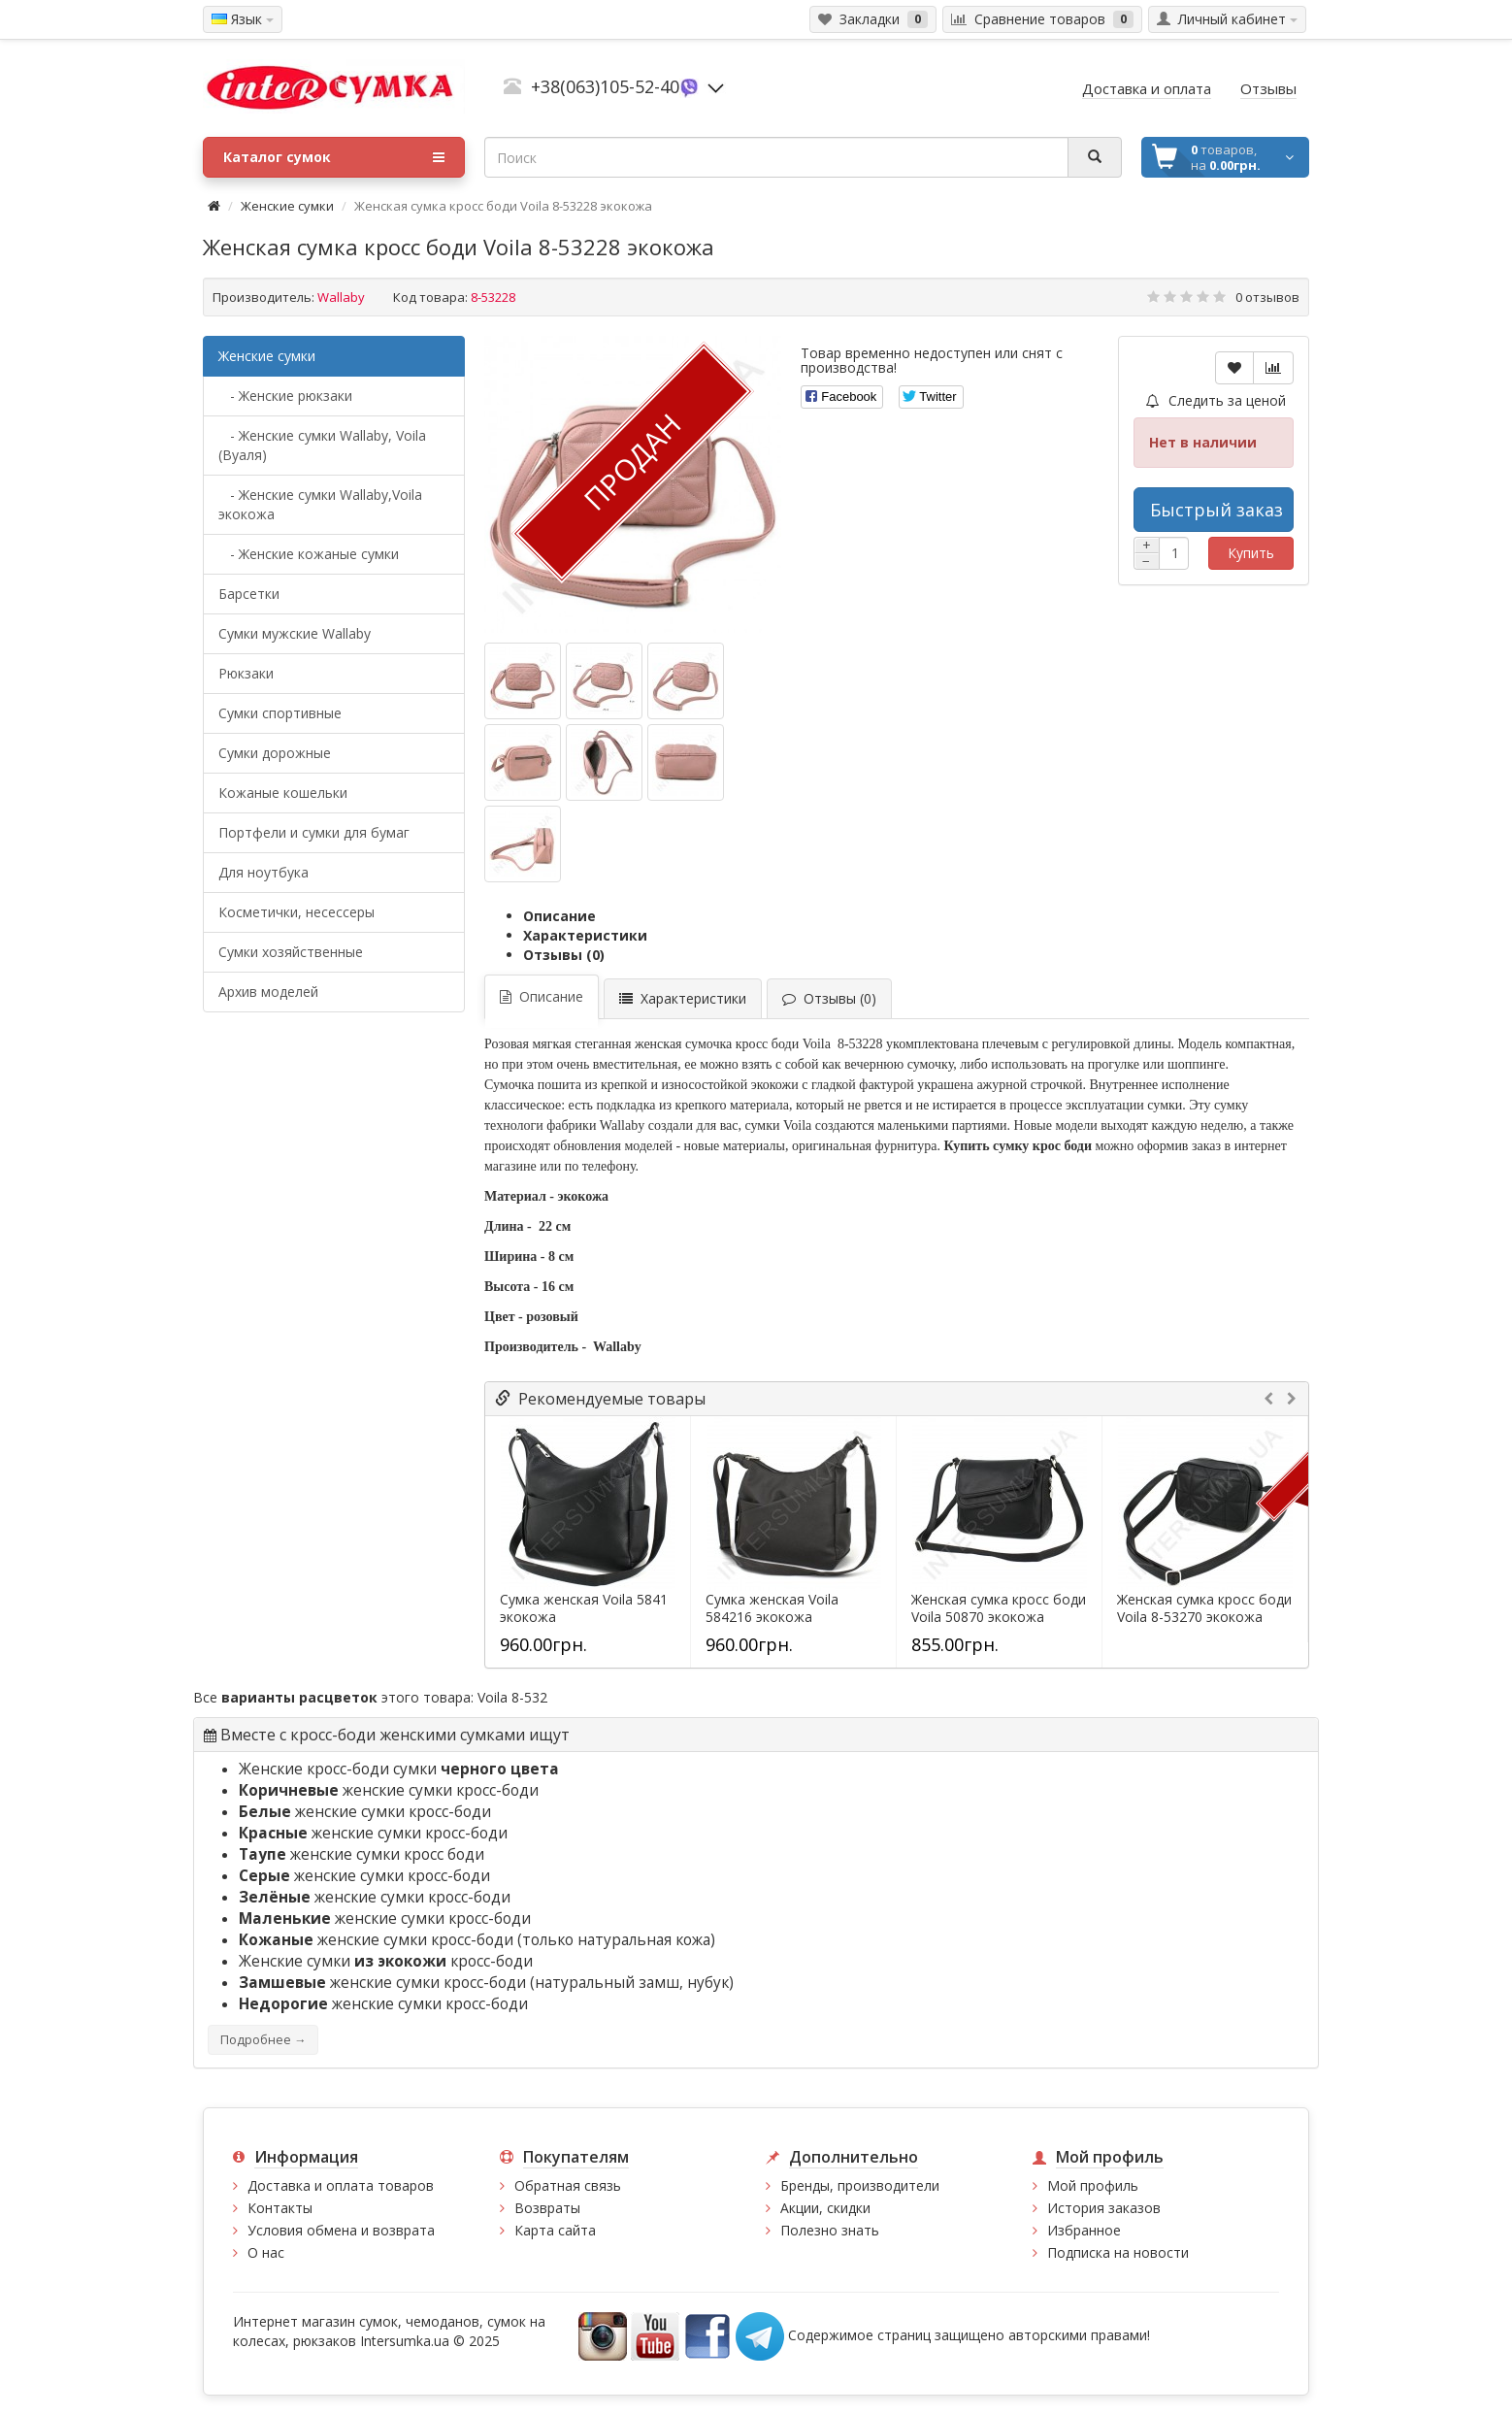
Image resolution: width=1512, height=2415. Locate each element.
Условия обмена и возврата (341, 2230)
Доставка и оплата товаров (340, 2185)
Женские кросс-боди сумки (399, 1769)
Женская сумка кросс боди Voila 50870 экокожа (998, 1608)
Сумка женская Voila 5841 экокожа (584, 1608)
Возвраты (547, 2208)
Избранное (1084, 2230)
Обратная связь (567, 2185)
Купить (1251, 553)
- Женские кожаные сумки (308, 554)
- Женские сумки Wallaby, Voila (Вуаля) (322, 445)
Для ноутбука (263, 872)
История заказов (1104, 2208)
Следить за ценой (1216, 400)
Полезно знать (829, 2230)
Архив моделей (268, 991)
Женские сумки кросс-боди (386, 1961)
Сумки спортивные (280, 713)
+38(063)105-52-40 (605, 86)
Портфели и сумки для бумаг (314, 832)
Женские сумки (287, 206)
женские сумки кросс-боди (389, 1790)
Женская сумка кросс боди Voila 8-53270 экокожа (1204, 1608)
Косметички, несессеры (296, 912)
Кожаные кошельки (282, 792)
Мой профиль (1092, 2185)
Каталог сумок (333, 157)
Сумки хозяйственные (290, 952)
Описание (559, 916)
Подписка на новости (1118, 2252)
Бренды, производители (859, 2185)
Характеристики (585, 935)
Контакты (279, 2208)
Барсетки (248, 593)
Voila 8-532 (512, 1697)
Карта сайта (555, 2230)
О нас (265, 2252)
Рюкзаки (246, 673)
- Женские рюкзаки (285, 395)
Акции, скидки (825, 2208)
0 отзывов (1267, 297)
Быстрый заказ (1216, 509)
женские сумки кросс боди (361, 1854)
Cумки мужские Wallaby (294, 633)
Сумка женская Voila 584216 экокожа (772, 1608)
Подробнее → (263, 2040)
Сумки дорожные (274, 753)
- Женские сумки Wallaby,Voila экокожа (320, 504)
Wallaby (341, 297)
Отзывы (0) (564, 954)
